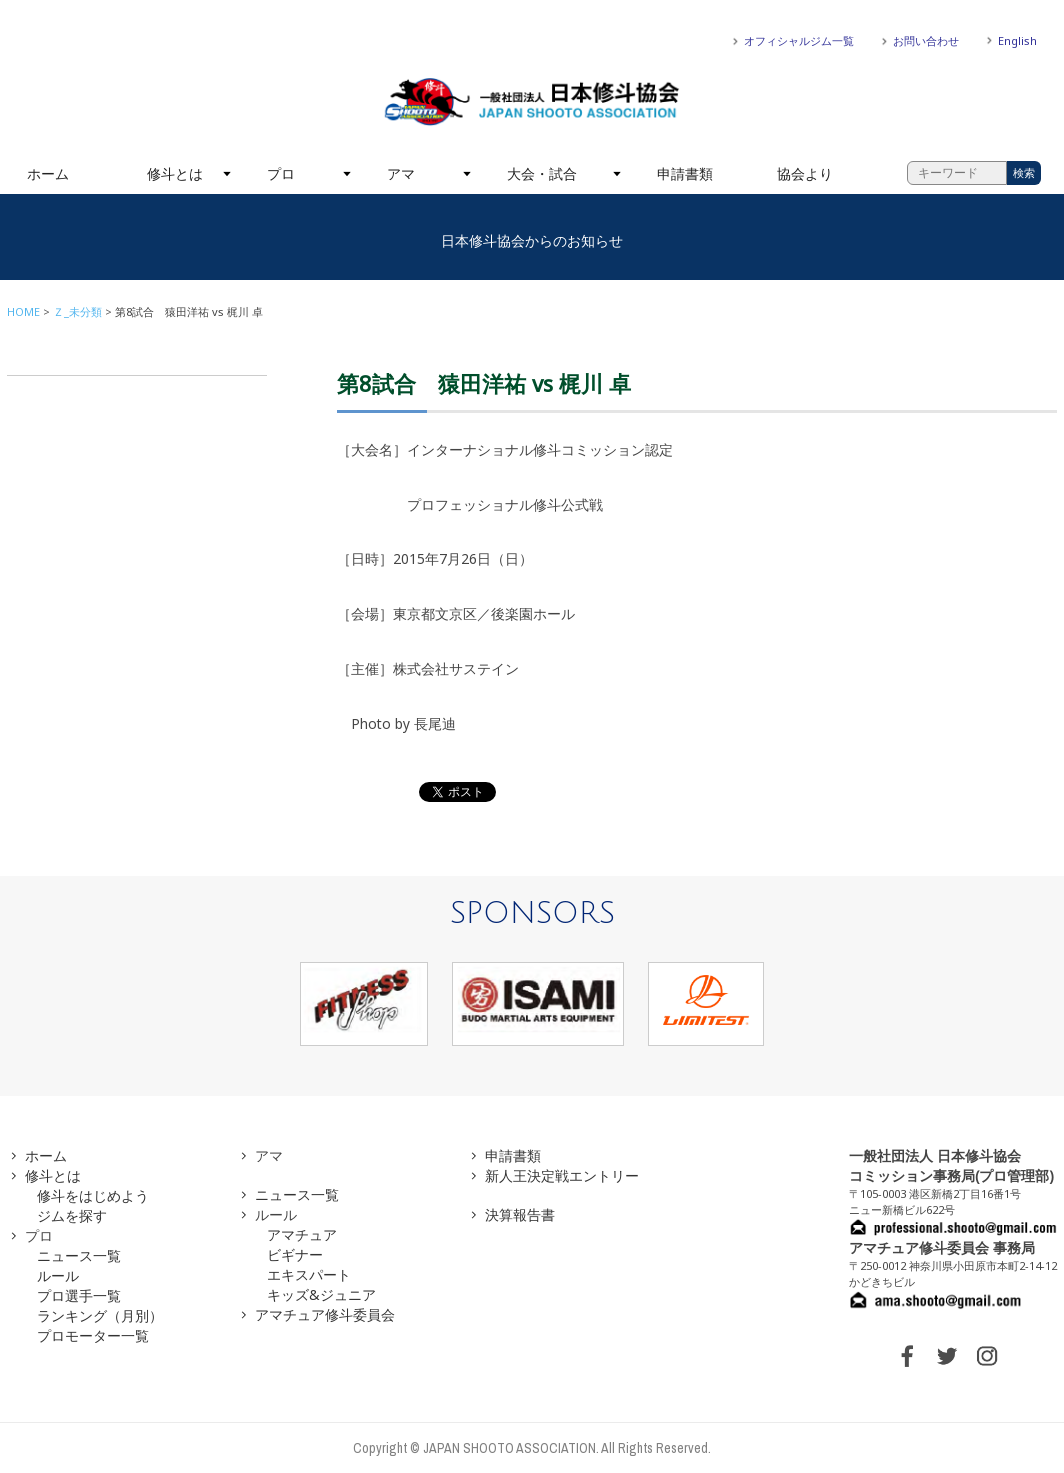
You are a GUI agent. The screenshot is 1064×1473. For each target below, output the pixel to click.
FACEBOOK (907, 1356)
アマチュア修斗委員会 (325, 1314)
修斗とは (175, 173)
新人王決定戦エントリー (562, 1175)
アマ (401, 173)
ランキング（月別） (100, 1315)
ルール (58, 1275)
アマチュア (302, 1234)
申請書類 (685, 173)
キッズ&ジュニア (321, 1294)
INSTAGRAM (987, 1356)
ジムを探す (72, 1215)
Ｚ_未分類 (77, 311)
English (1017, 40)
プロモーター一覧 (93, 1335)
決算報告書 (520, 1214)
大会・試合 (542, 173)
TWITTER (947, 1356)
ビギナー (295, 1254)
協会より (805, 173)
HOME (23, 311)
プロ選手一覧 (79, 1295)
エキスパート (309, 1274)
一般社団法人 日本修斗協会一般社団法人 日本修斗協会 (532, 102)
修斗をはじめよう (93, 1195)
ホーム (48, 173)
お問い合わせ (926, 40)
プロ (281, 173)
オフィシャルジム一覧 (799, 40)
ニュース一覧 (79, 1255)
